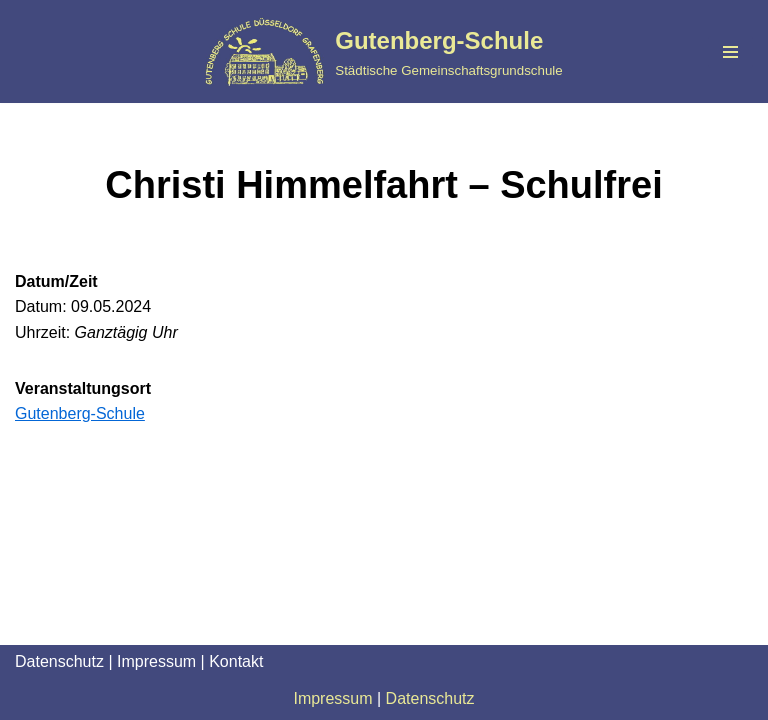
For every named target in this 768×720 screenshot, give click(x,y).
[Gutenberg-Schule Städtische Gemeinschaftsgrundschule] (383, 51)
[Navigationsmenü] (730, 52)
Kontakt (236, 661)
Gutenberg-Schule (80, 413)
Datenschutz (59, 661)
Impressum (156, 661)
